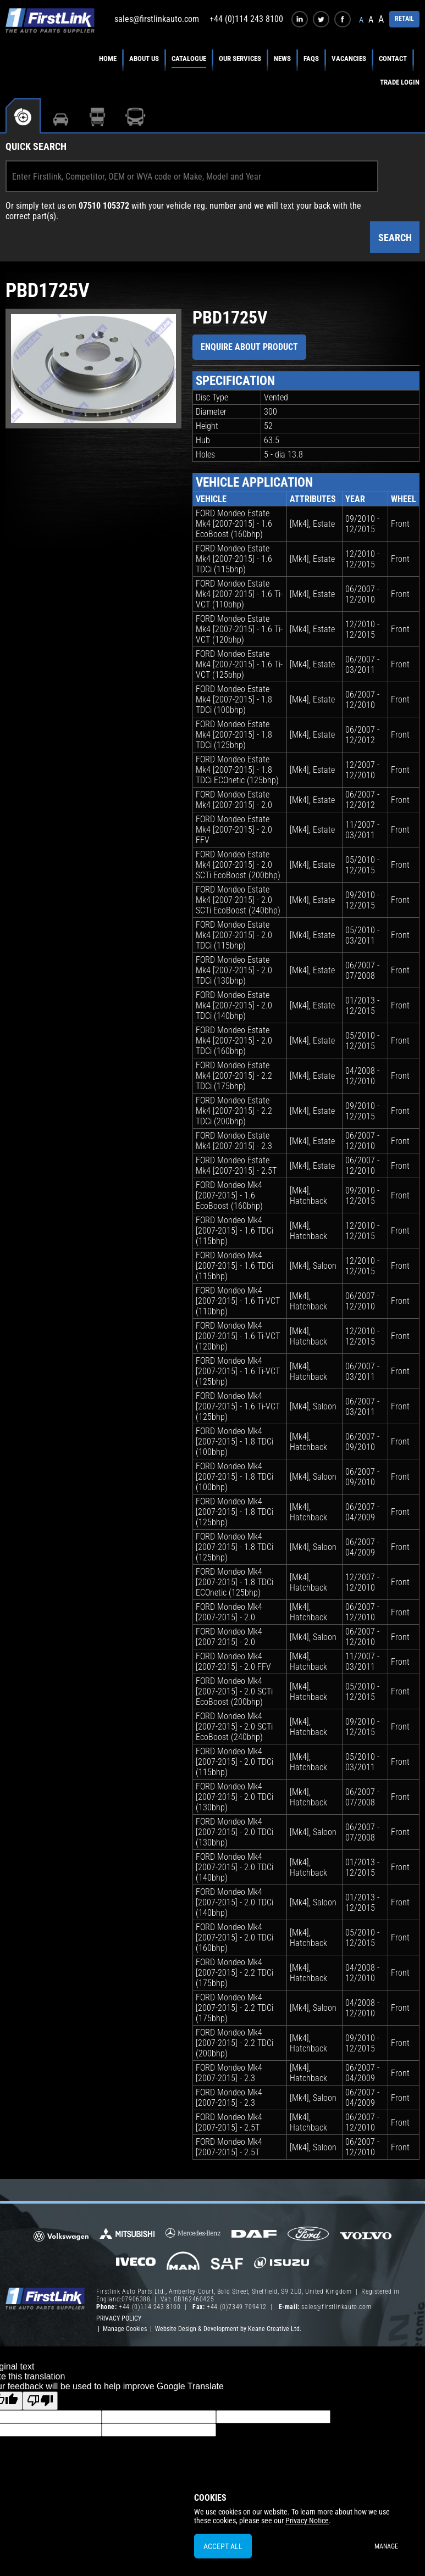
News (282, 58)
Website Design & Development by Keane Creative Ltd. (228, 2329)
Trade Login (400, 82)
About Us (144, 58)
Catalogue (189, 58)
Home (108, 58)
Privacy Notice (307, 2520)
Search (395, 237)
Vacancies (349, 58)
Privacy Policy (118, 2318)
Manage (386, 2546)
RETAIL (404, 19)
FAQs (311, 58)
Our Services (240, 58)
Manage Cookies (125, 2329)
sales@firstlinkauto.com (156, 19)
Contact (393, 58)
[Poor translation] (40, 2400)
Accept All (222, 2546)
